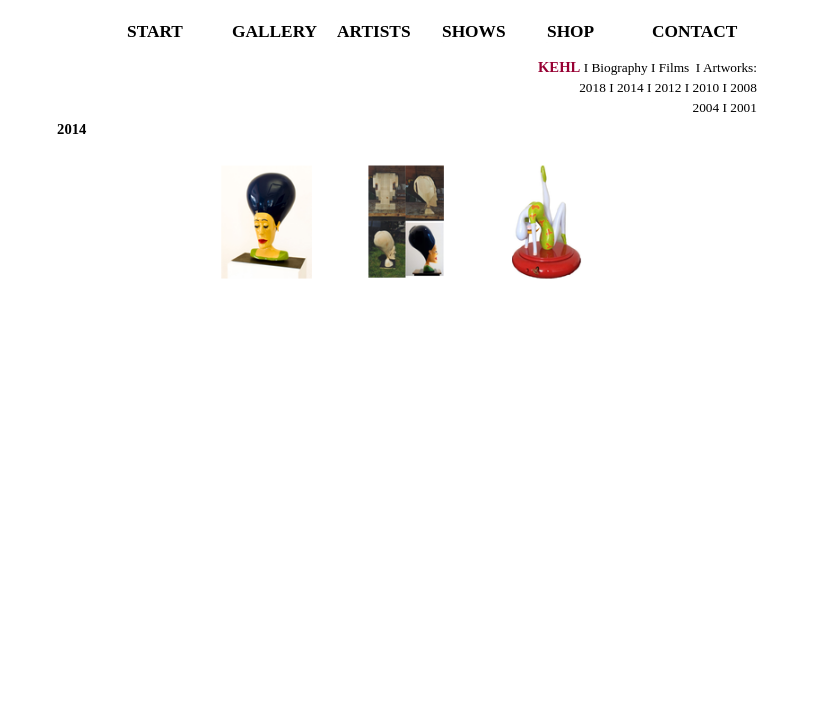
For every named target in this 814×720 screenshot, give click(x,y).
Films (674, 67)
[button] (267, 222)
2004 (706, 107)
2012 (666, 87)
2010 (704, 87)
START (155, 31)
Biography (619, 67)
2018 (592, 87)
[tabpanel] (407, 98)
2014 (630, 87)
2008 (743, 87)
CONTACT (694, 31)
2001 (743, 107)
